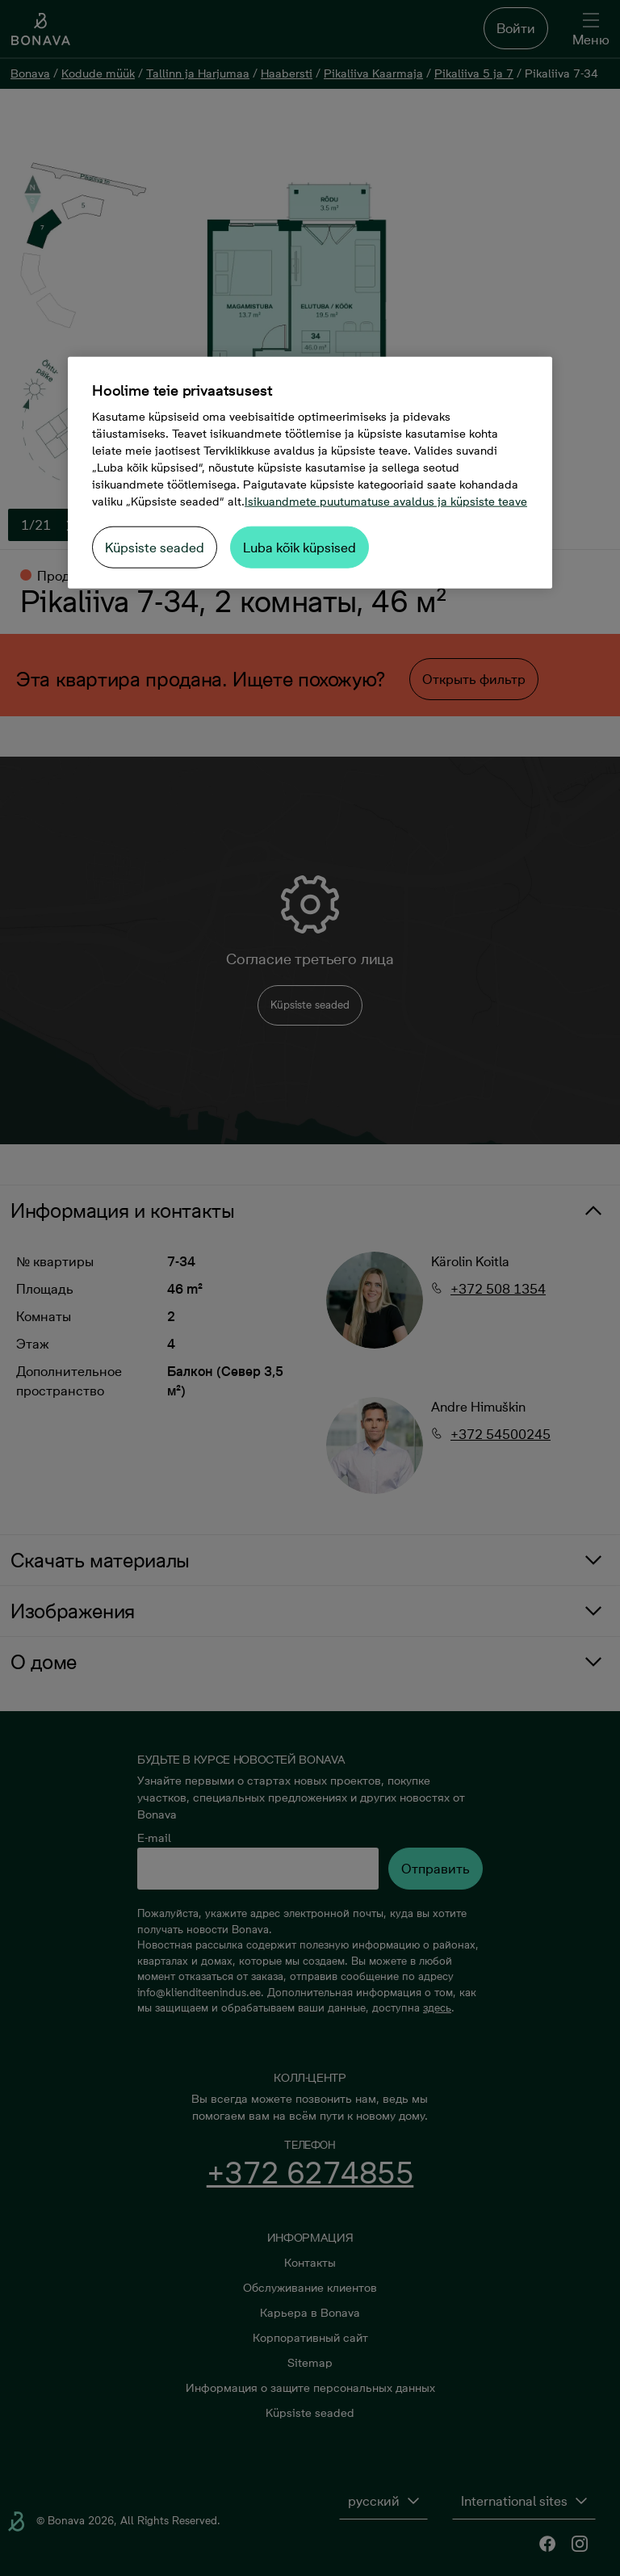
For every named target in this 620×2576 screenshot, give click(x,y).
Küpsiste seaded (154, 547)
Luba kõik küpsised (299, 547)
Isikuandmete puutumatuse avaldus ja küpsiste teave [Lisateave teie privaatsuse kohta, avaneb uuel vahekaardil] (386, 500)
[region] (310, 472)
